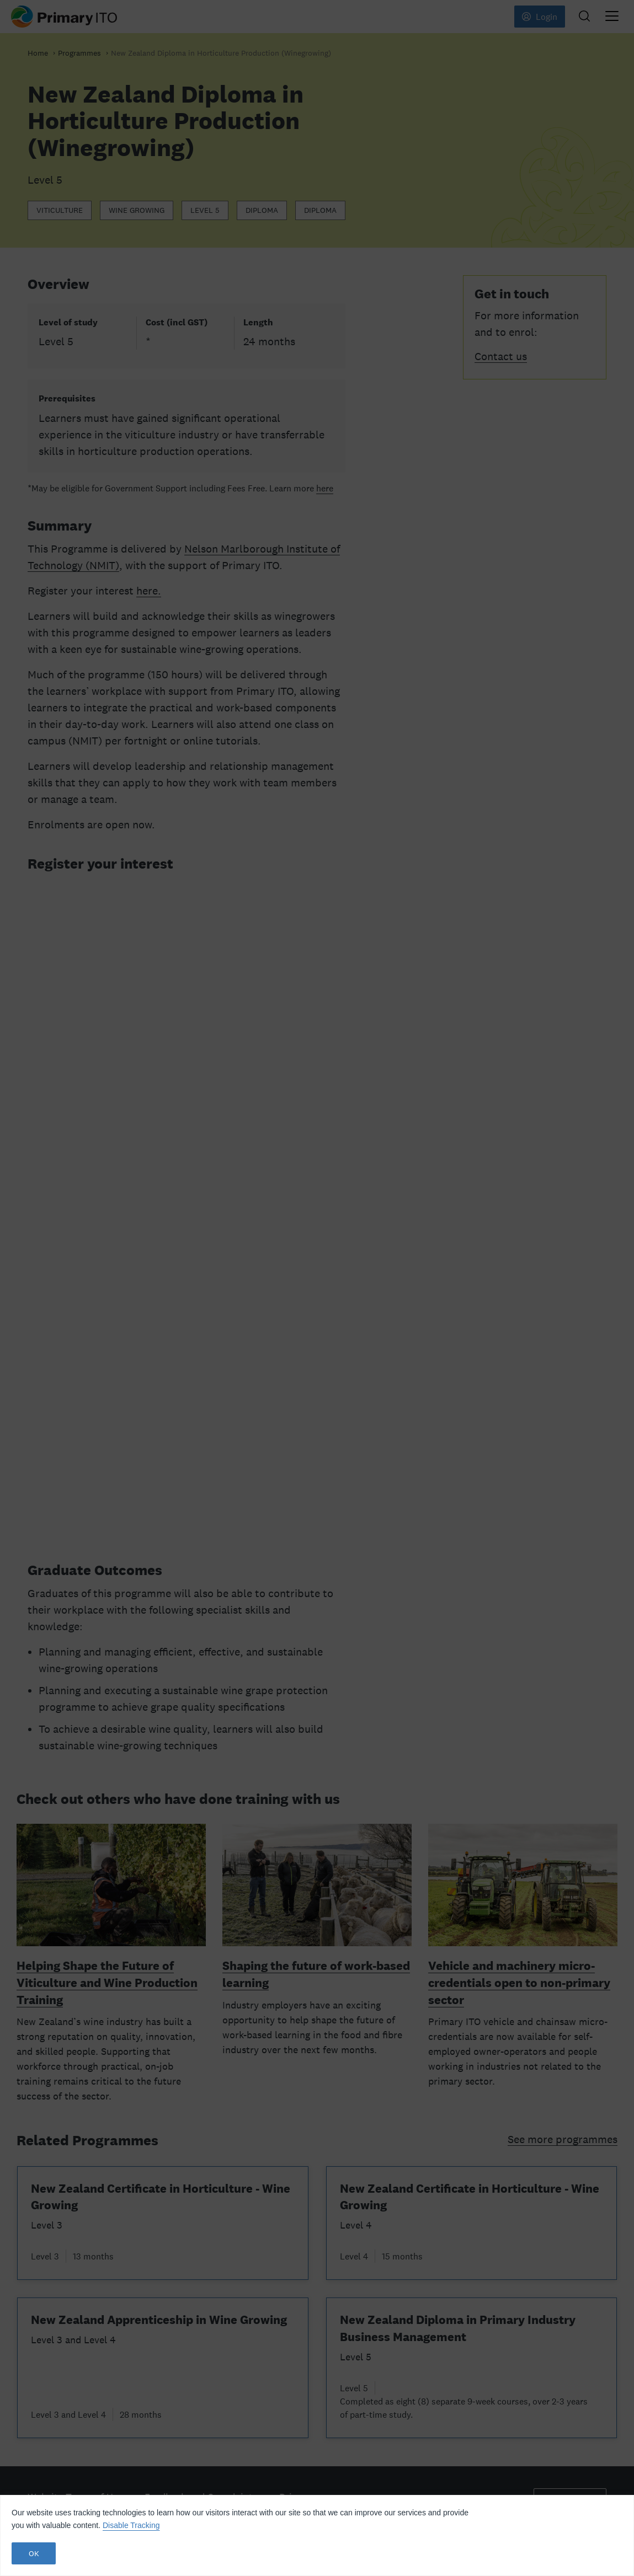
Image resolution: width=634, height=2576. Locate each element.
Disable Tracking (131, 2525)
